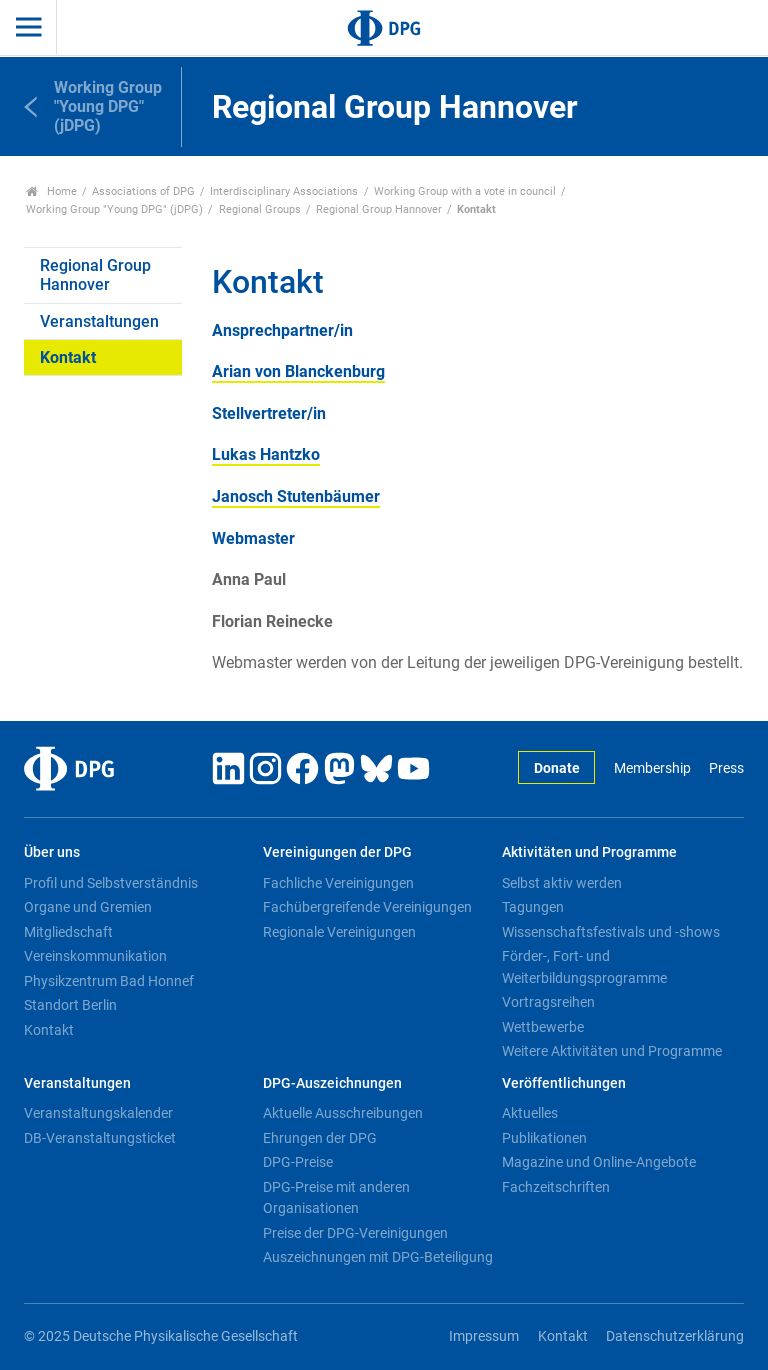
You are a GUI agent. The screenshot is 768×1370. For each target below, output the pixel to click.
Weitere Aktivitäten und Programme (612, 1051)
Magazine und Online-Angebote (599, 1162)
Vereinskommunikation (95, 956)
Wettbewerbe (543, 1027)
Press (726, 768)
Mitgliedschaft (68, 932)
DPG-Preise (298, 1162)
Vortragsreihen (548, 1002)
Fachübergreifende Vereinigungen (367, 907)
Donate (557, 768)
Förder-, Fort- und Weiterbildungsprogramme (584, 967)
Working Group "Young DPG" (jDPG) (114, 209)
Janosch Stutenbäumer (296, 496)
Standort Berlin (70, 1005)
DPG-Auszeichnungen (332, 1083)
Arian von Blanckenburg (298, 371)
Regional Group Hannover (379, 209)
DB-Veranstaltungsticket (100, 1138)
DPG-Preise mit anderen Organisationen (336, 1198)
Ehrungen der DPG (320, 1138)
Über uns (52, 852)
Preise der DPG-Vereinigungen (355, 1233)
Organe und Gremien (88, 907)
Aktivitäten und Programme (589, 852)
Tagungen (533, 907)
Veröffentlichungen (564, 1083)
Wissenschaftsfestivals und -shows (611, 932)
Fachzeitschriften (556, 1187)
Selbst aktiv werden (562, 883)
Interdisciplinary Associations (284, 191)
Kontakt (68, 357)
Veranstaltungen (99, 321)
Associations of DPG (143, 191)
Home (51, 191)
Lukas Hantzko (266, 454)
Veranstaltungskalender (98, 1113)
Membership (652, 768)
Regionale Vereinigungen (339, 932)
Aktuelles (530, 1113)
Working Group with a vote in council (465, 191)
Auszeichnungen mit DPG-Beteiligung (378, 1257)
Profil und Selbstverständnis (111, 883)
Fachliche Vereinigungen (338, 883)
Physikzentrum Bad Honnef (109, 981)
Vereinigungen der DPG (337, 852)
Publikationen (544, 1138)
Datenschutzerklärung (675, 1336)
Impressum (484, 1336)
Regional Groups (260, 209)
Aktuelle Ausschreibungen (343, 1113)
